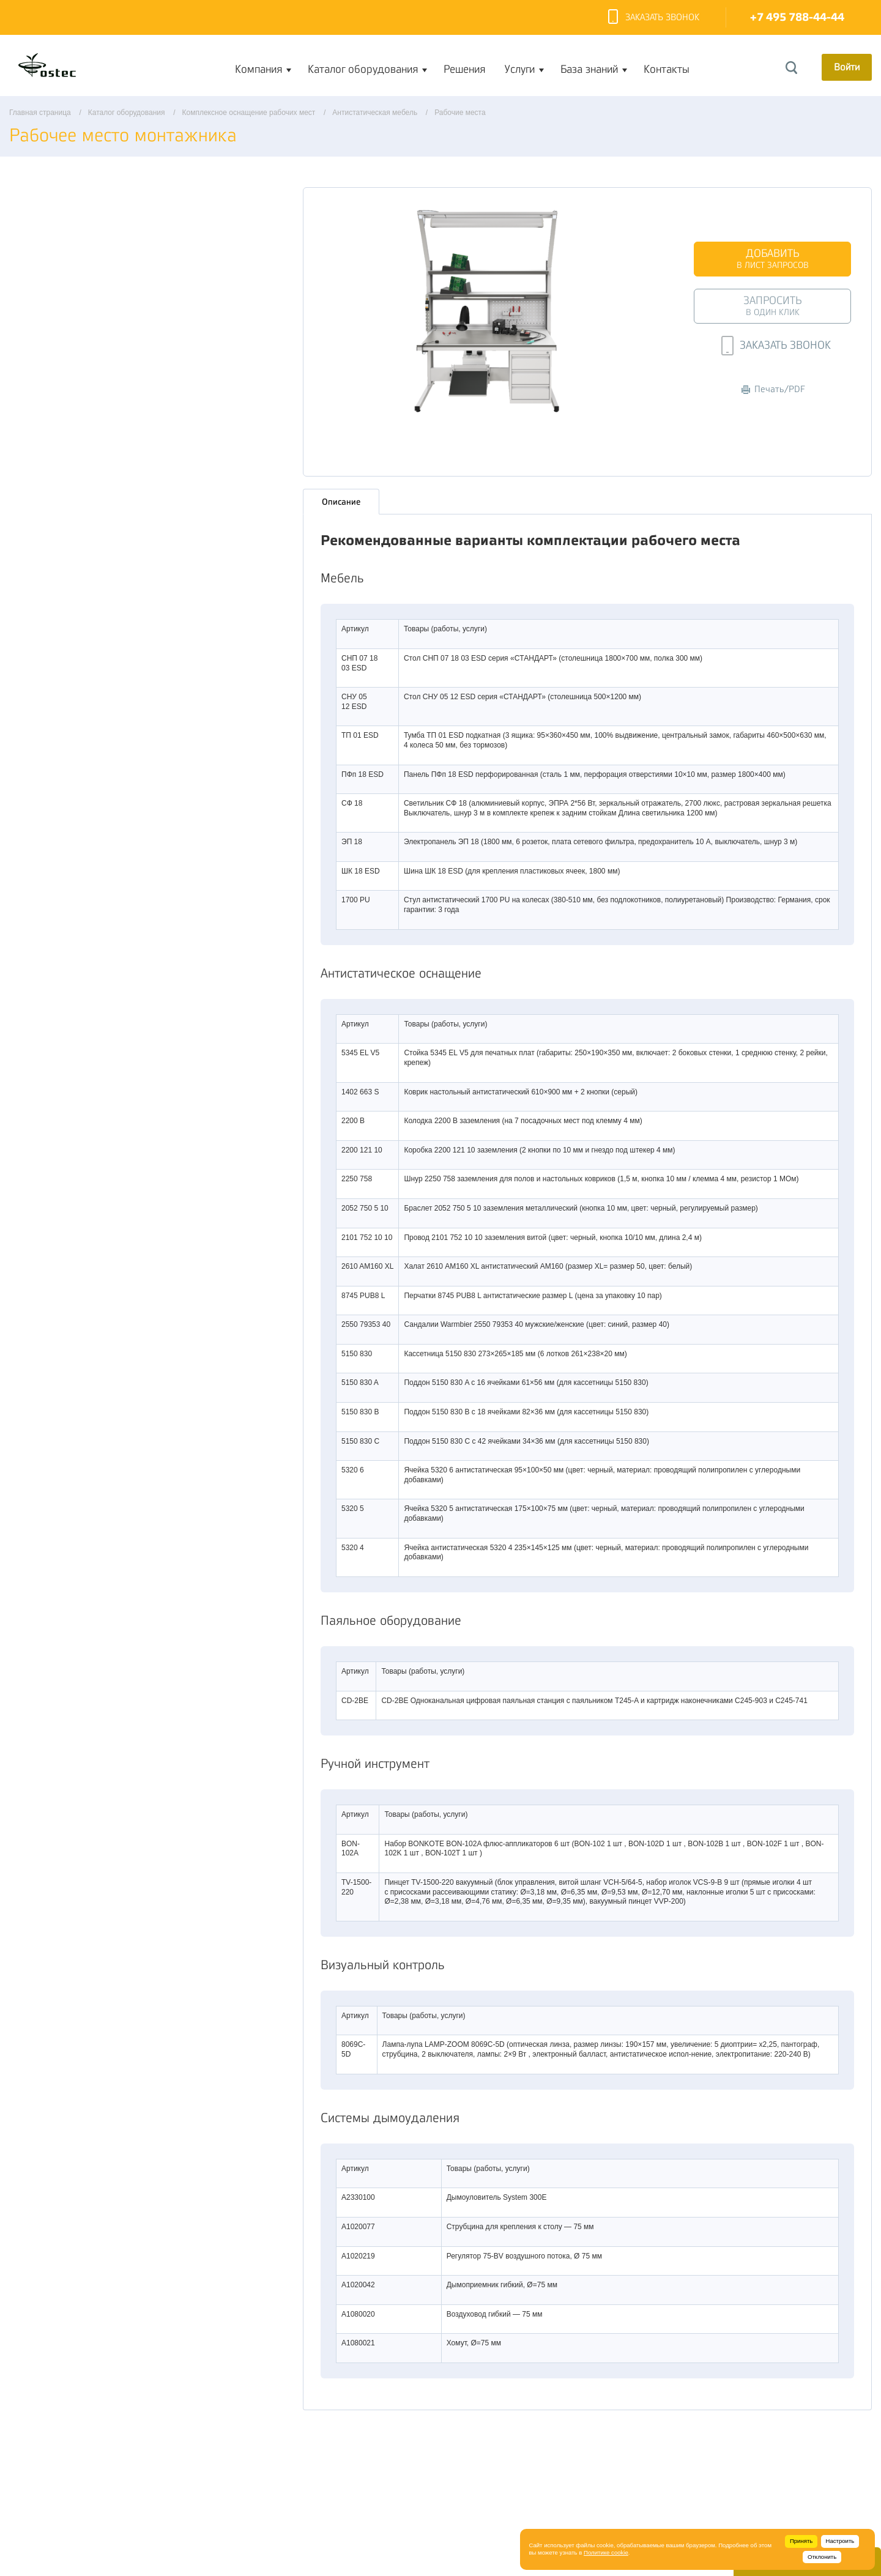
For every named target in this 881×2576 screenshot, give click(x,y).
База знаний (589, 69)
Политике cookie (606, 2552)
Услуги (520, 69)
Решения (464, 69)
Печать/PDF (773, 389)
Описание (341, 498)
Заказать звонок (653, 18)
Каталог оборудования (363, 69)
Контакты (667, 69)
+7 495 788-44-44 (797, 17)
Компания (258, 69)
